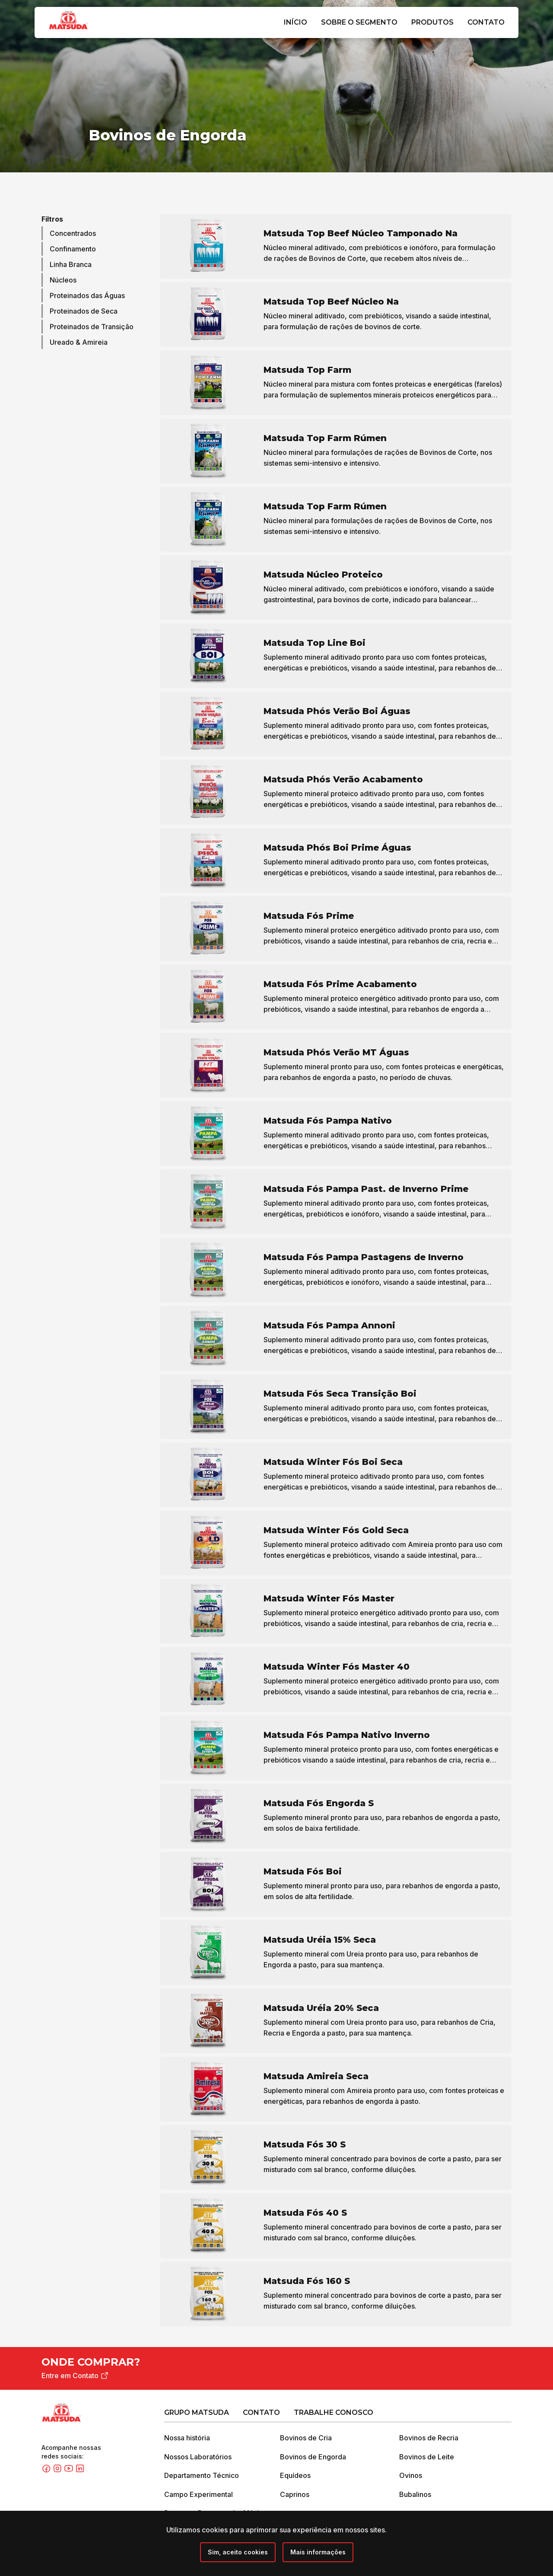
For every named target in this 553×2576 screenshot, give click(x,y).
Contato (486, 22)
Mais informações (318, 2552)
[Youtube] (69, 2471)
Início (295, 22)
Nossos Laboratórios (198, 2457)
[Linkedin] (80, 2471)
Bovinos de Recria (428, 2438)
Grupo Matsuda (196, 2413)
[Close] (238, 2552)
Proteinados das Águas (87, 296)
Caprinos (294, 2494)
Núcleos (63, 280)
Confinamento (73, 249)
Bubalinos (415, 2494)
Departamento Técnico (201, 2475)
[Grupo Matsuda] (80, 31)
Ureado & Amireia (79, 342)
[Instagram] (58, 2471)
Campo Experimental (198, 2494)
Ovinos (410, 2475)
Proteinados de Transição (91, 327)
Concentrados (73, 233)
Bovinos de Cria (306, 2438)
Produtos (432, 22)
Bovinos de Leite (426, 2457)
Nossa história (187, 2438)
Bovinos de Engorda (313, 2457)
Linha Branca (71, 264)
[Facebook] (47, 2471)
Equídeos (295, 2475)
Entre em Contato (75, 2376)
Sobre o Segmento (359, 22)
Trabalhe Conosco (333, 2413)
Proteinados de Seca (84, 311)
